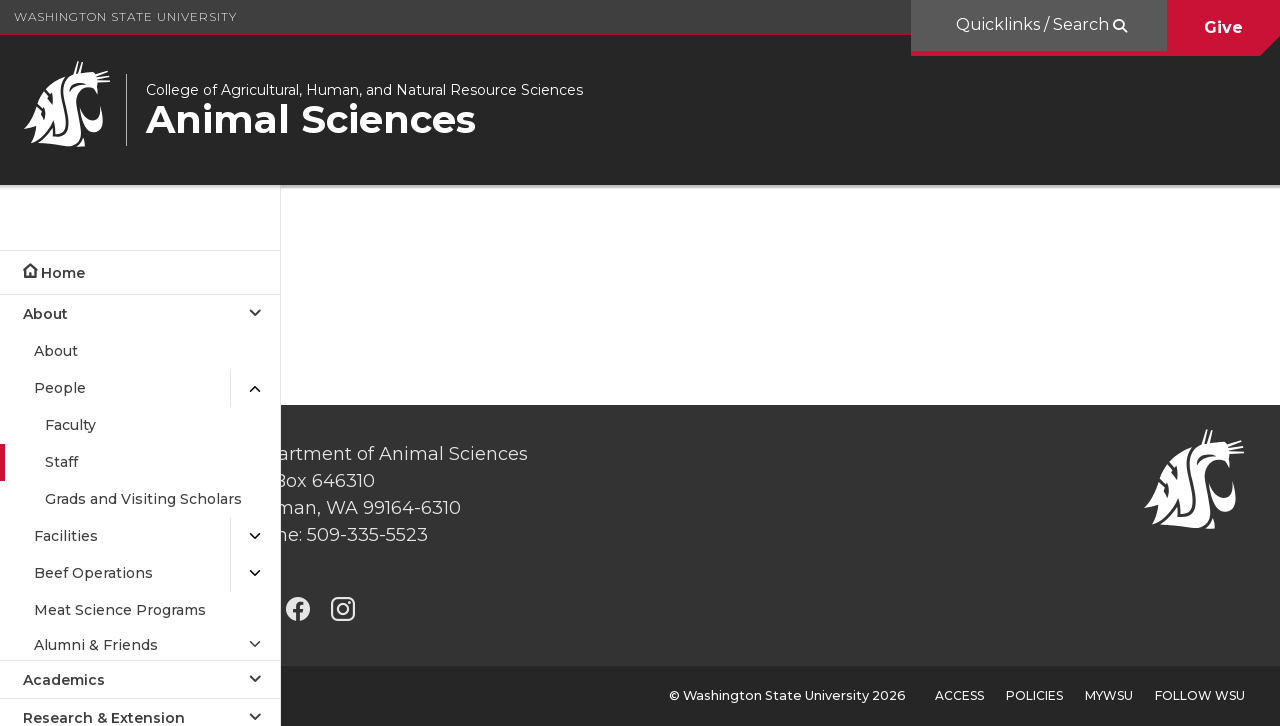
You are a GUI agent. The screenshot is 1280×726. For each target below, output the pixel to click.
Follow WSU (1200, 695)
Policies (1034, 695)
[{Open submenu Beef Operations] (255, 573)
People (60, 388)
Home (63, 273)
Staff (61, 462)
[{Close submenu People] (255, 388)
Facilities (66, 536)
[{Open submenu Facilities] (255, 536)
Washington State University (125, 16)
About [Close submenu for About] (45, 314)
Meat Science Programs (120, 610)
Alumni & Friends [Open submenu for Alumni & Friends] (96, 645)
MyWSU (1109, 695)
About (56, 351)
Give (1223, 27)
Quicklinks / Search (1034, 24)
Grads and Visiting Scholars (143, 499)
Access (959, 695)
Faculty (70, 425)
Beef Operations (93, 573)
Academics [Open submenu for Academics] (64, 680)
